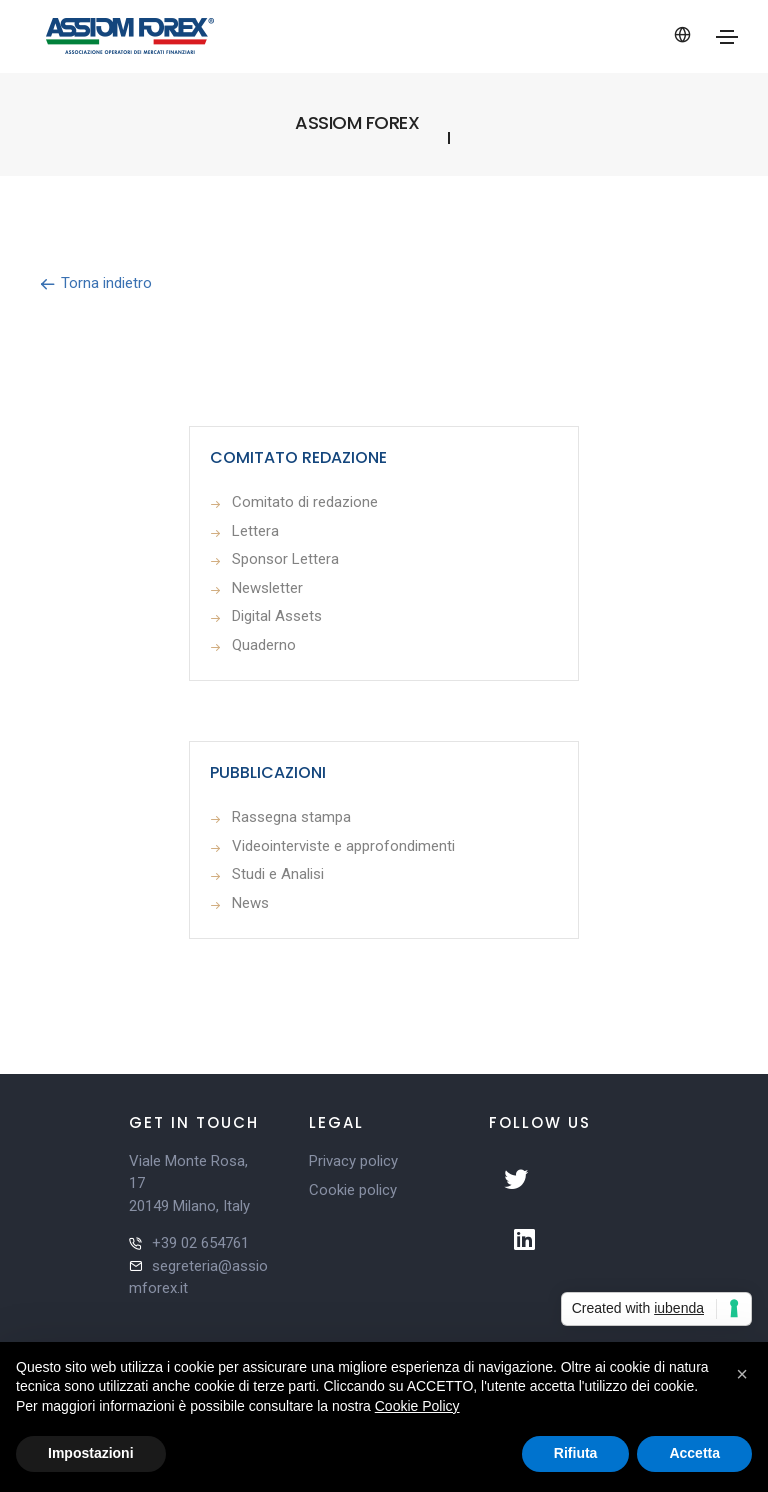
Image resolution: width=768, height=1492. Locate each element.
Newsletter (267, 588)
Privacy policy (353, 1161)
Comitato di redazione (305, 502)
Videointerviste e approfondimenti (343, 846)
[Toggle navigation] (727, 37)
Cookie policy (353, 1190)
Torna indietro (95, 283)
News (250, 903)
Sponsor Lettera (285, 559)
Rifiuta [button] (576, 1453)
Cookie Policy (417, 1406)
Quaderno (264, 645)
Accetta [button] (694, 1453)
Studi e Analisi (278, 874)
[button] (742, 1374)
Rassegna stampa (291, 817)
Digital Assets (277, 616)
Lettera (255, 531)
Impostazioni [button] (91, 1453)
